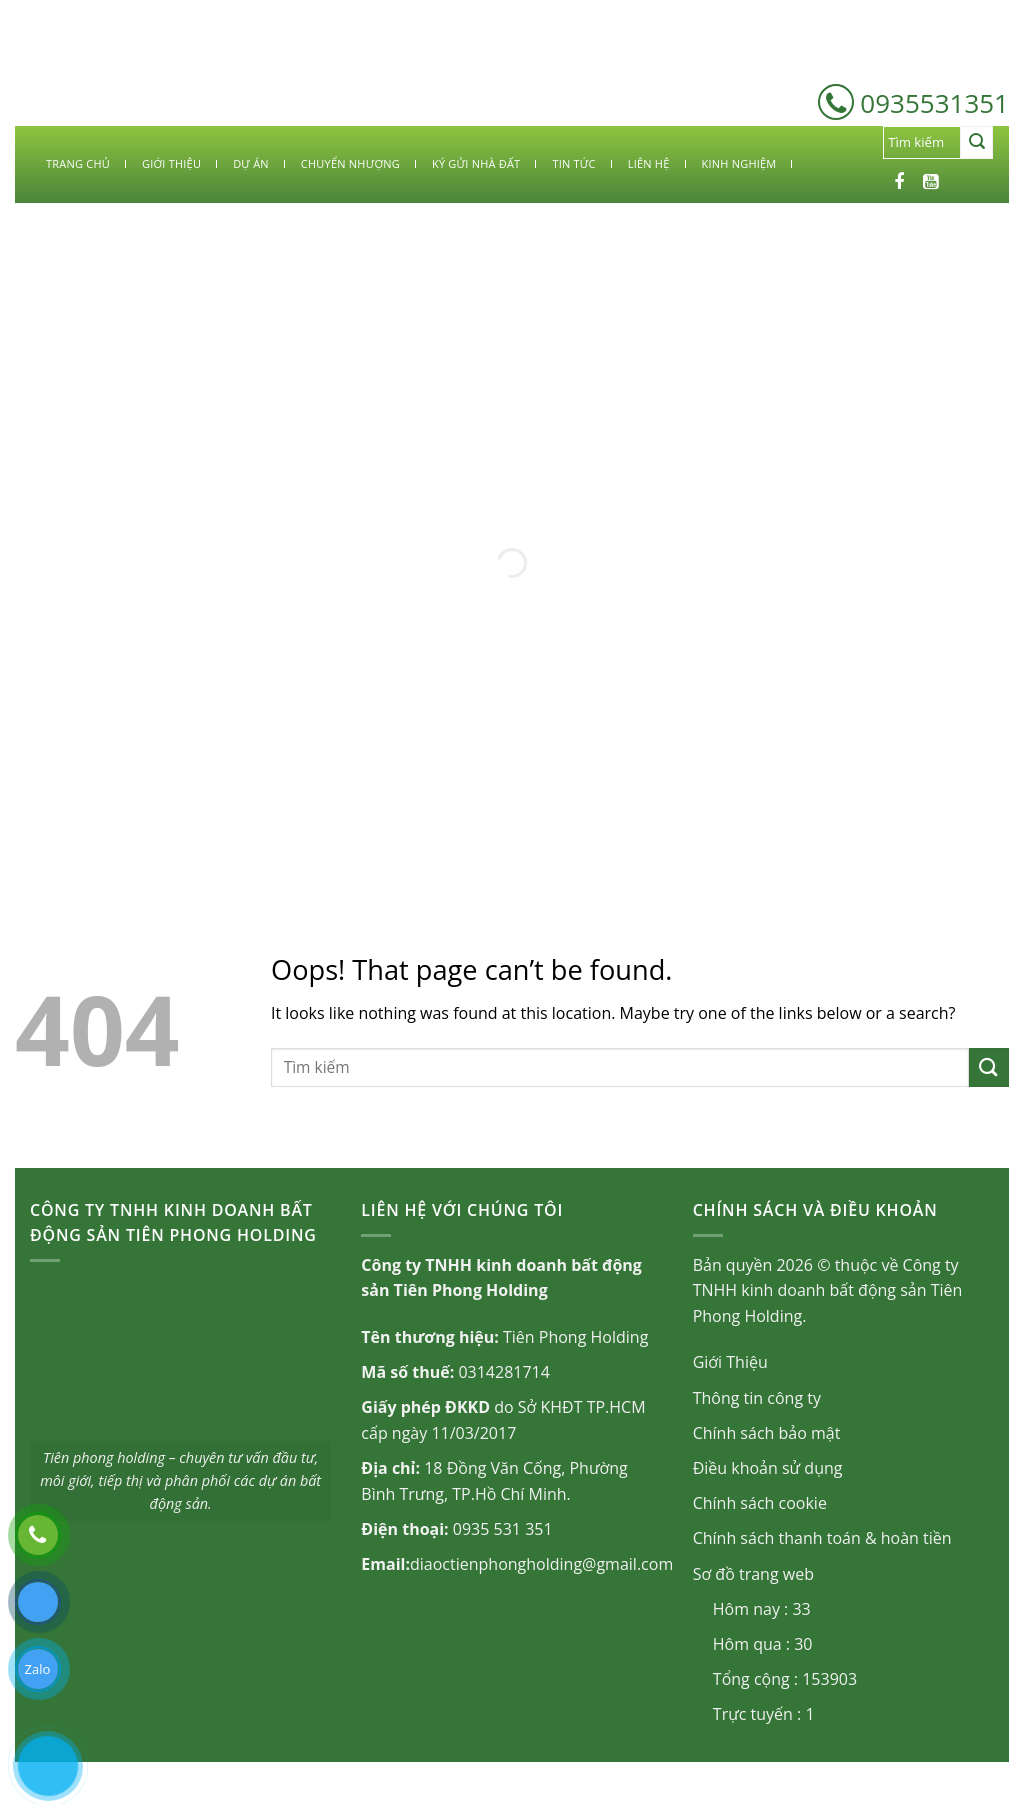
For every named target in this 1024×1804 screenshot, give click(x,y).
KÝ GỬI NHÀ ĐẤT (476, 163)
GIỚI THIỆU (171, 163)
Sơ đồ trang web (753, 1574)
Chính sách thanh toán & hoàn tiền (822, 1538)
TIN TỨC (573, 163)
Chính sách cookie (760, 1503)
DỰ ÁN (251, 163)
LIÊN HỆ (649, 163)
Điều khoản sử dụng (768, 1468)
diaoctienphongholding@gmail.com (541, 1564)
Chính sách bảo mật (767, 1433)
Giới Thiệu (730, 1362)
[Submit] (976, 143)
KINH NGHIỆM (739, 163)
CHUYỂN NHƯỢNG (350, 163)
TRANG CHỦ (78, 163)
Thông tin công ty (757, 1398)
